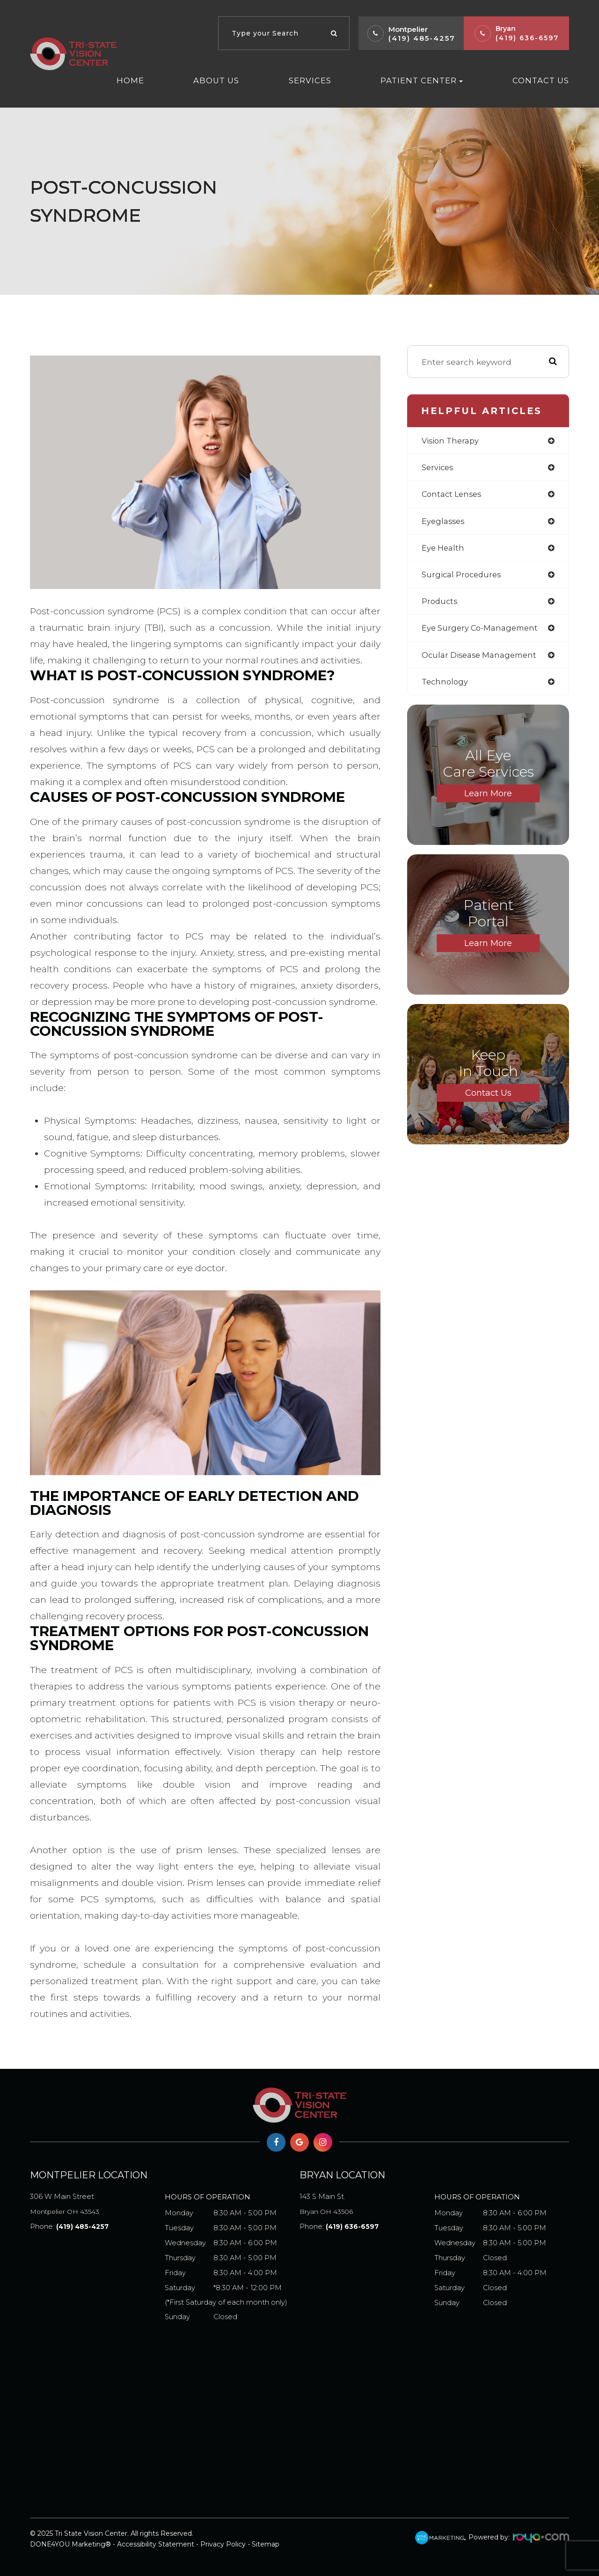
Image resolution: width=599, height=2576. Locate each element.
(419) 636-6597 (527, 38)
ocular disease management (483, 660)
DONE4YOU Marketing (67, 2544)
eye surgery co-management (484, 633)
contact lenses (454, 496)
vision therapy (453, 441)
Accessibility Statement (155, 2544)
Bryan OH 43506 (367, 2202)
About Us (216, 80)
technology (446, 688)
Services (310, 80)
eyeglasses (445, 523)
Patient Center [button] (421, 80)
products (440, 606)
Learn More (488, 800)
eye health (444, 551)
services (439, 468)
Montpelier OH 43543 (97, 2202)
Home (130, 80)
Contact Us (540, 80)
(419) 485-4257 (421, 38)
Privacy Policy (223, 2544)
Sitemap (265, 2544)
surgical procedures (464, 578)
